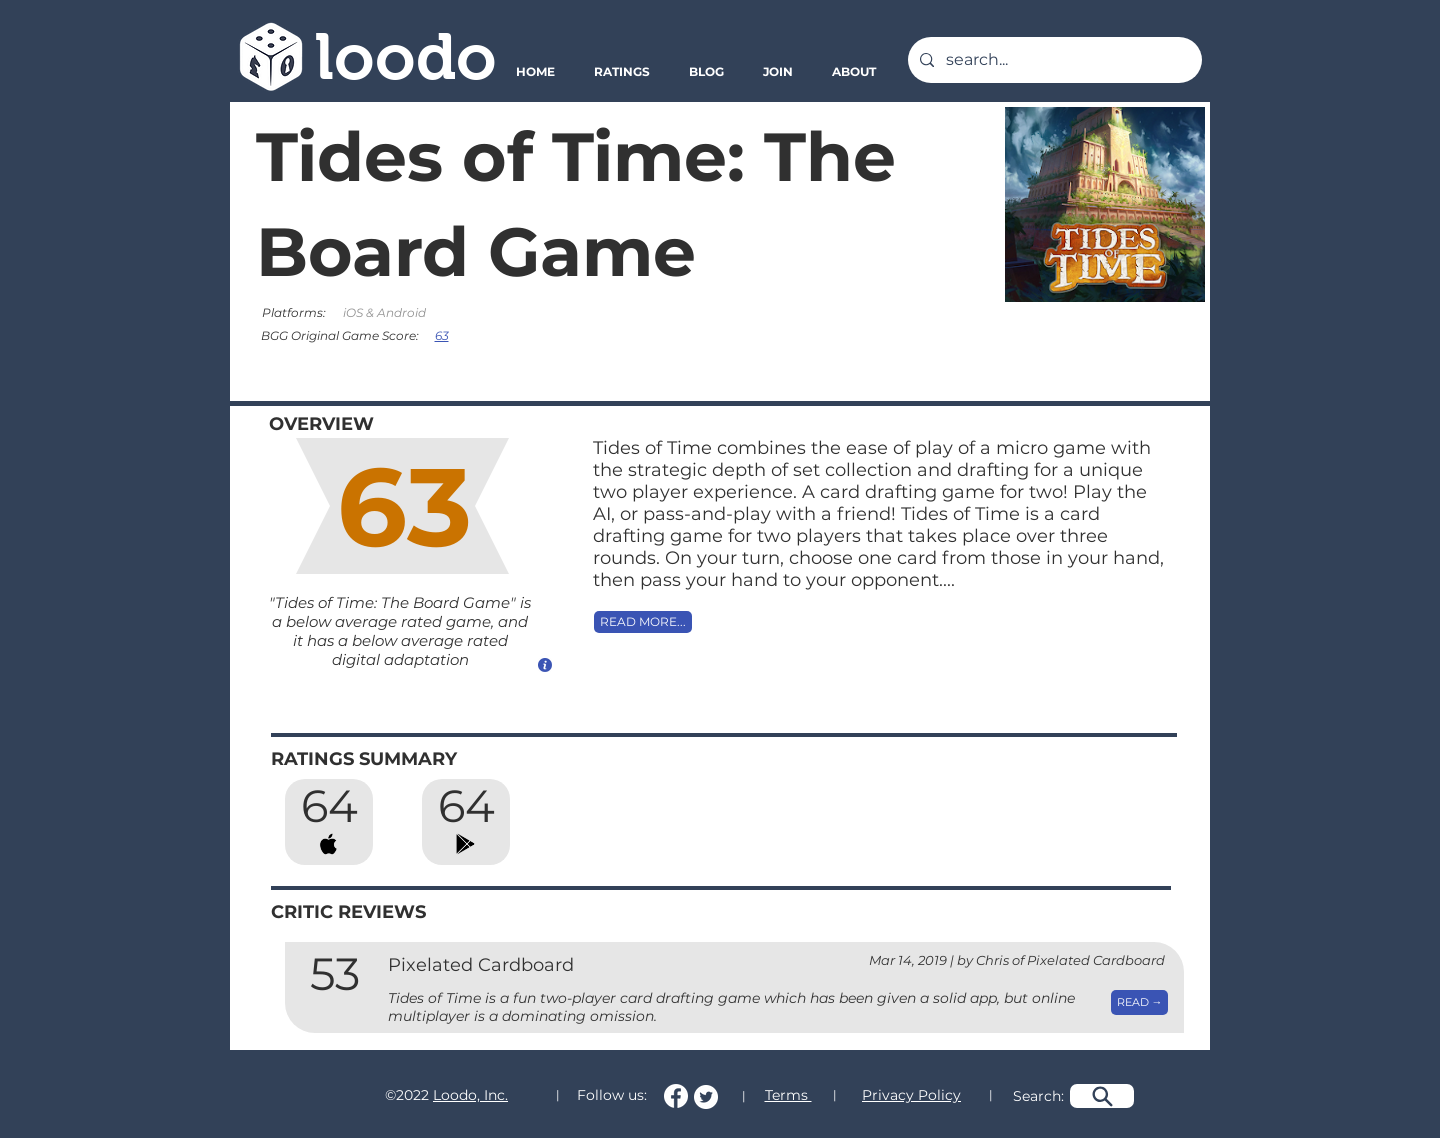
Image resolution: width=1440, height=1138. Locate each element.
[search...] (1053, 60)
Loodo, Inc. (470, 1095)
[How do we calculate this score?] (545, 664)
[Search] (1102, 1096)
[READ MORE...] (643, 622)
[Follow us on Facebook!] (676, 1096)
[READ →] (1139, 1002)
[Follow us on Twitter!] (706, 1097)
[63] (443, 335)
